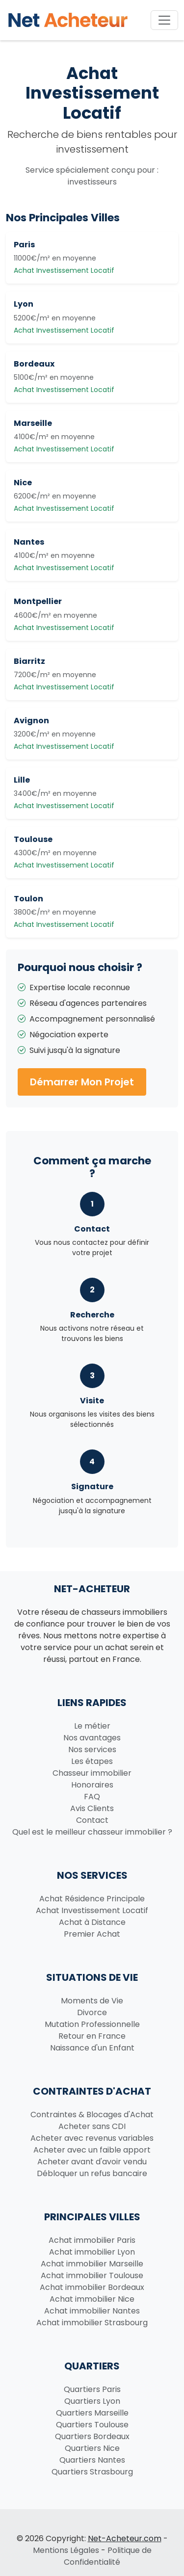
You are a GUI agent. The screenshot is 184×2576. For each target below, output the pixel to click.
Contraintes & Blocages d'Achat (92, 2114)
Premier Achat (92, 1934)
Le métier (92, 1726)
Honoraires (92, 1784)
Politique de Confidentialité (108, 2556)
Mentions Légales (66, 2550)
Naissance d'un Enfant (92, 2047)
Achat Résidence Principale (92, 1898)
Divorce (92, 2012)
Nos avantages (92, 1737)
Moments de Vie (92, 2000)
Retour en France (92, 2036)
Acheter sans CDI (92, 2126)
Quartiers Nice (92, 2448)
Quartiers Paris (92, 2389)
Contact (92, 1820)
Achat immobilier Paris (92, 2240)
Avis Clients (92, 1808)
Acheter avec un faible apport (92, 2149)
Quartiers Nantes (92, 2460)
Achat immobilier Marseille (92, 2263)
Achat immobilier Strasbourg (92, 2322)
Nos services (92, 1749)
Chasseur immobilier (92, 1773)
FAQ (92, 1796)
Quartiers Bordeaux (92, 2436)
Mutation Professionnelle (92, 2024)
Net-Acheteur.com (124, 2538)
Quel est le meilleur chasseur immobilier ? (92, 1832)
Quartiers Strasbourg (92, 2471)
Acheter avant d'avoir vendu (92, 2161)
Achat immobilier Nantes (92, 2310)
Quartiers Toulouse (92, 2424)
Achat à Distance (92, 1922)
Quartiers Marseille (92, 2412)
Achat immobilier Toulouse (92, 2275)
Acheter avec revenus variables (92, 2138)
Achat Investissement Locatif (92, 1910)
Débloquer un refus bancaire (92, 2173)
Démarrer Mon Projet (82, 1082)
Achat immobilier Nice (92, 2299)
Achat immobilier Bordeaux (92, 2287)
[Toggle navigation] (164, 20)
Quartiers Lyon (92, 2401)
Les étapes (92, 1761)
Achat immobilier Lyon (92, 2252)
